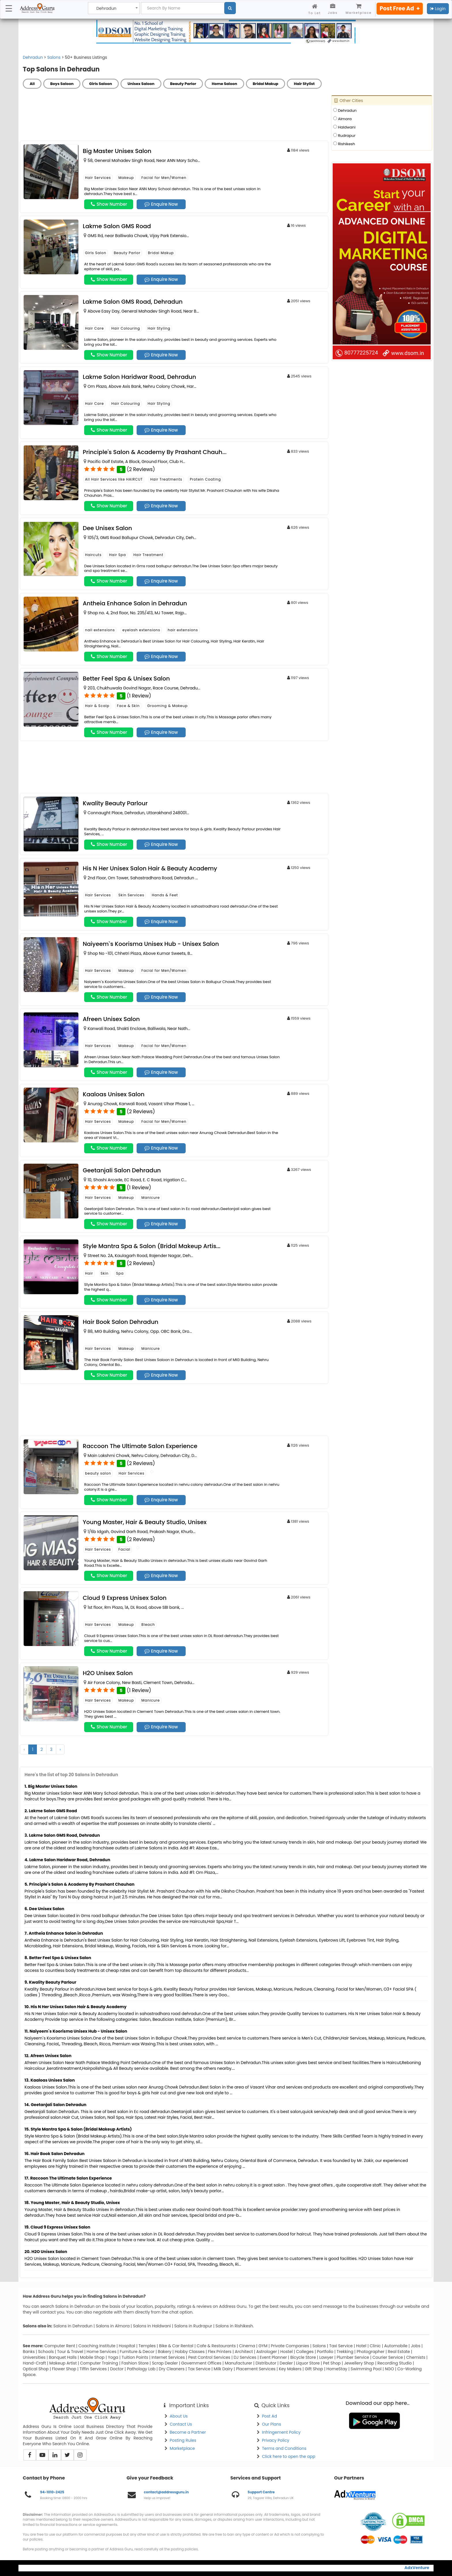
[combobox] (114, 8)
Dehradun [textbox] (106, 8)
